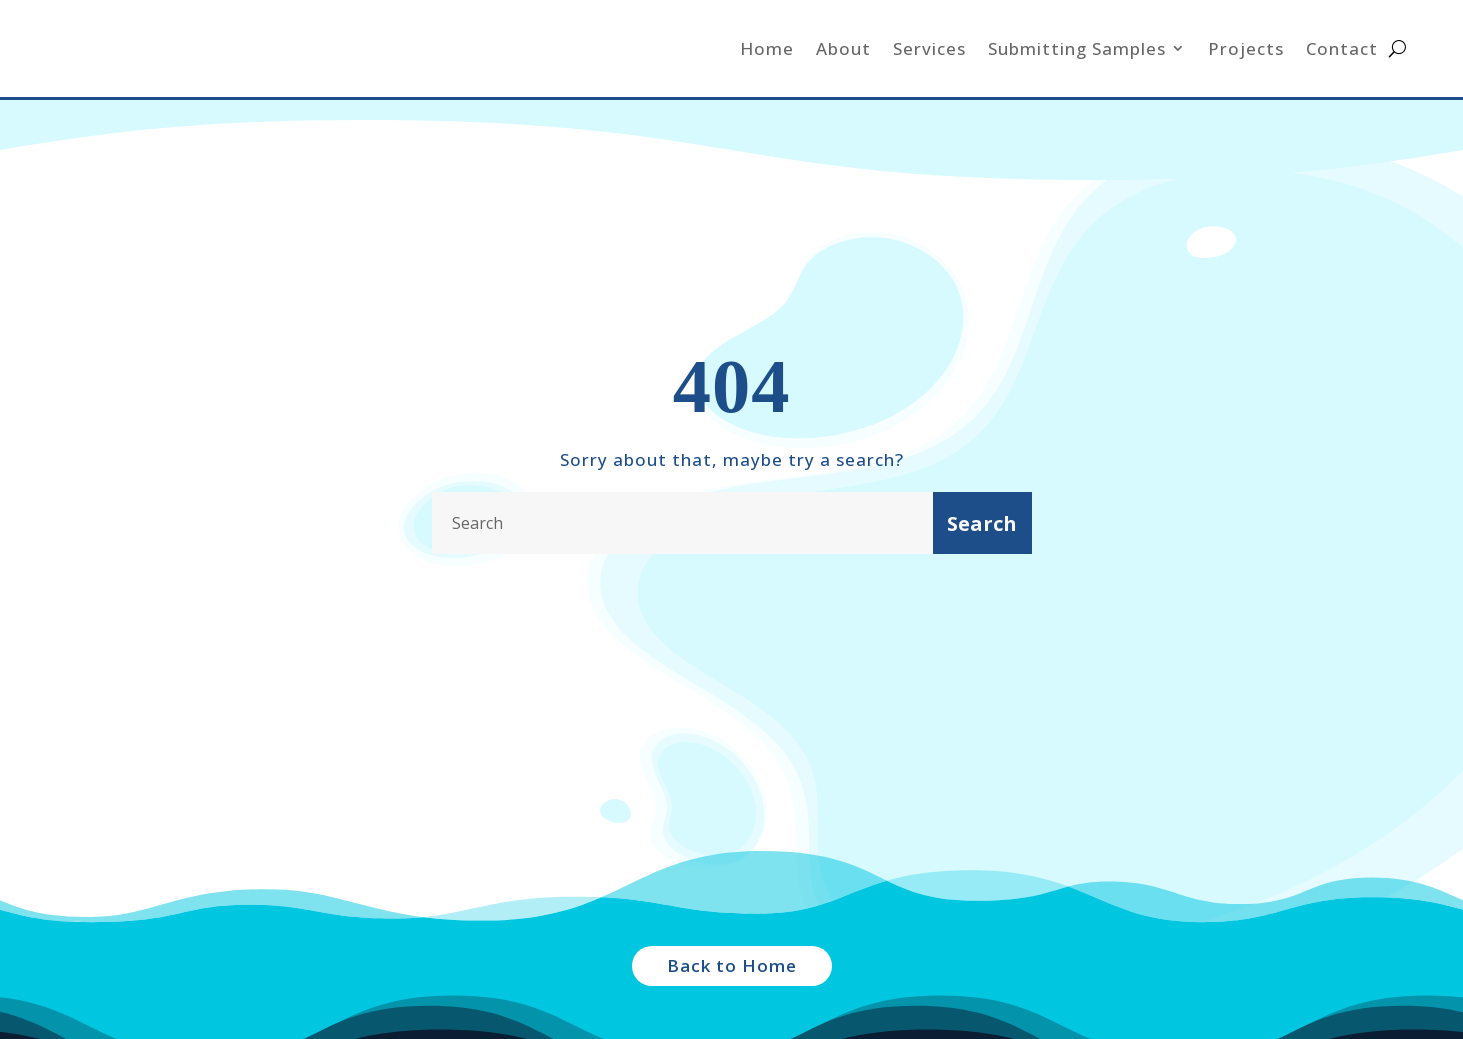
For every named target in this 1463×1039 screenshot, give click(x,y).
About (843, 48)
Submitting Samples (1077, 48)
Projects (1246, 48)
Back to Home (732, 965)
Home (767, 48)
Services (929, 48)
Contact (1342, 48)
